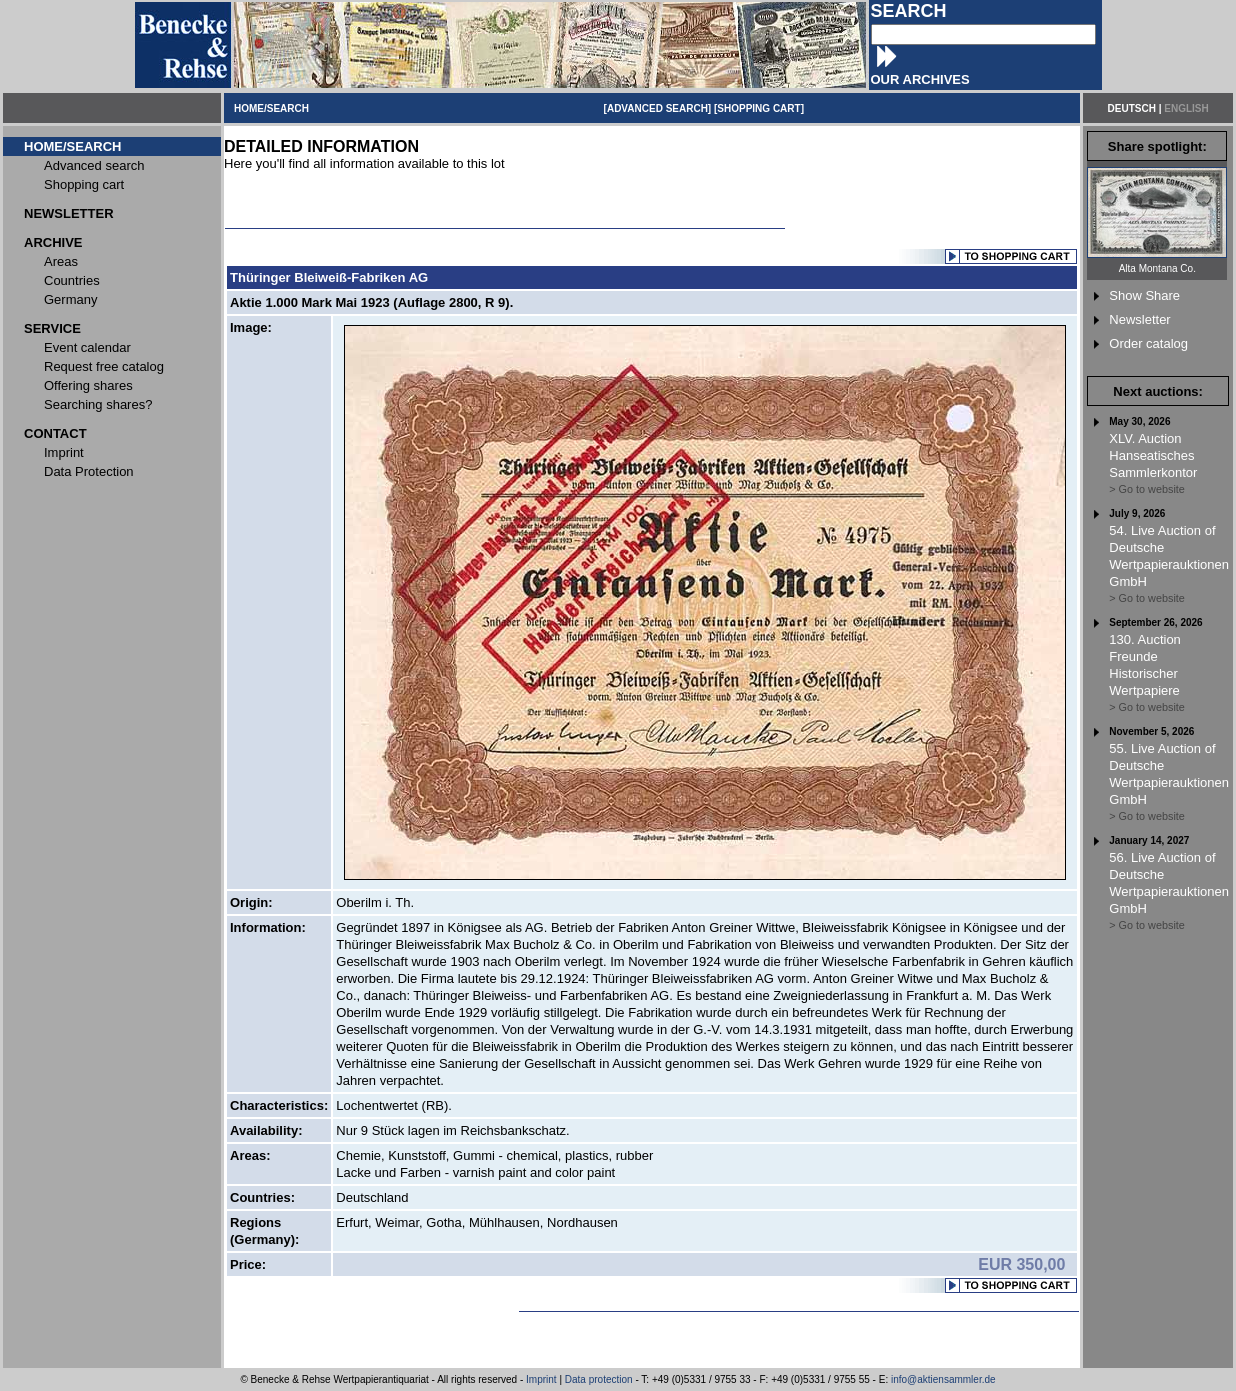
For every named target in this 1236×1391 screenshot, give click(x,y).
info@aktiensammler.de (943, 1379)
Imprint (541, 1379)
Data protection (599, 1379)
